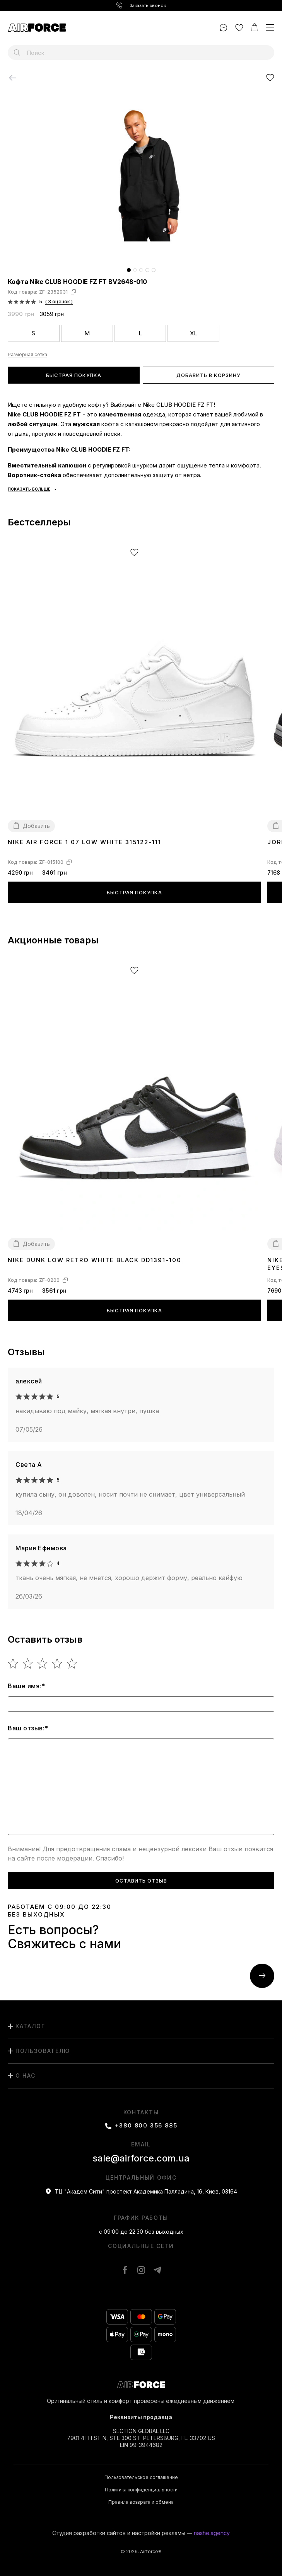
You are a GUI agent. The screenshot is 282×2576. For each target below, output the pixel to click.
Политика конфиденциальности (141, 2490)
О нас (25, 2076)
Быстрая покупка (73, 375)
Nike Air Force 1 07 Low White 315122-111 (84, 842)
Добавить (36, 825)
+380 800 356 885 (146, 2125)
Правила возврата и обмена (141, 2502)
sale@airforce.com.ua (141, 2158)
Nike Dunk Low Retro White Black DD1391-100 (94, 1260)
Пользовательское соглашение (141, 2477)
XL (193, 333)
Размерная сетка (27, 354)
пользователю (42, 2051)
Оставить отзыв (141, 1881)
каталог (30, 2026)
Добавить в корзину (208, 375)
